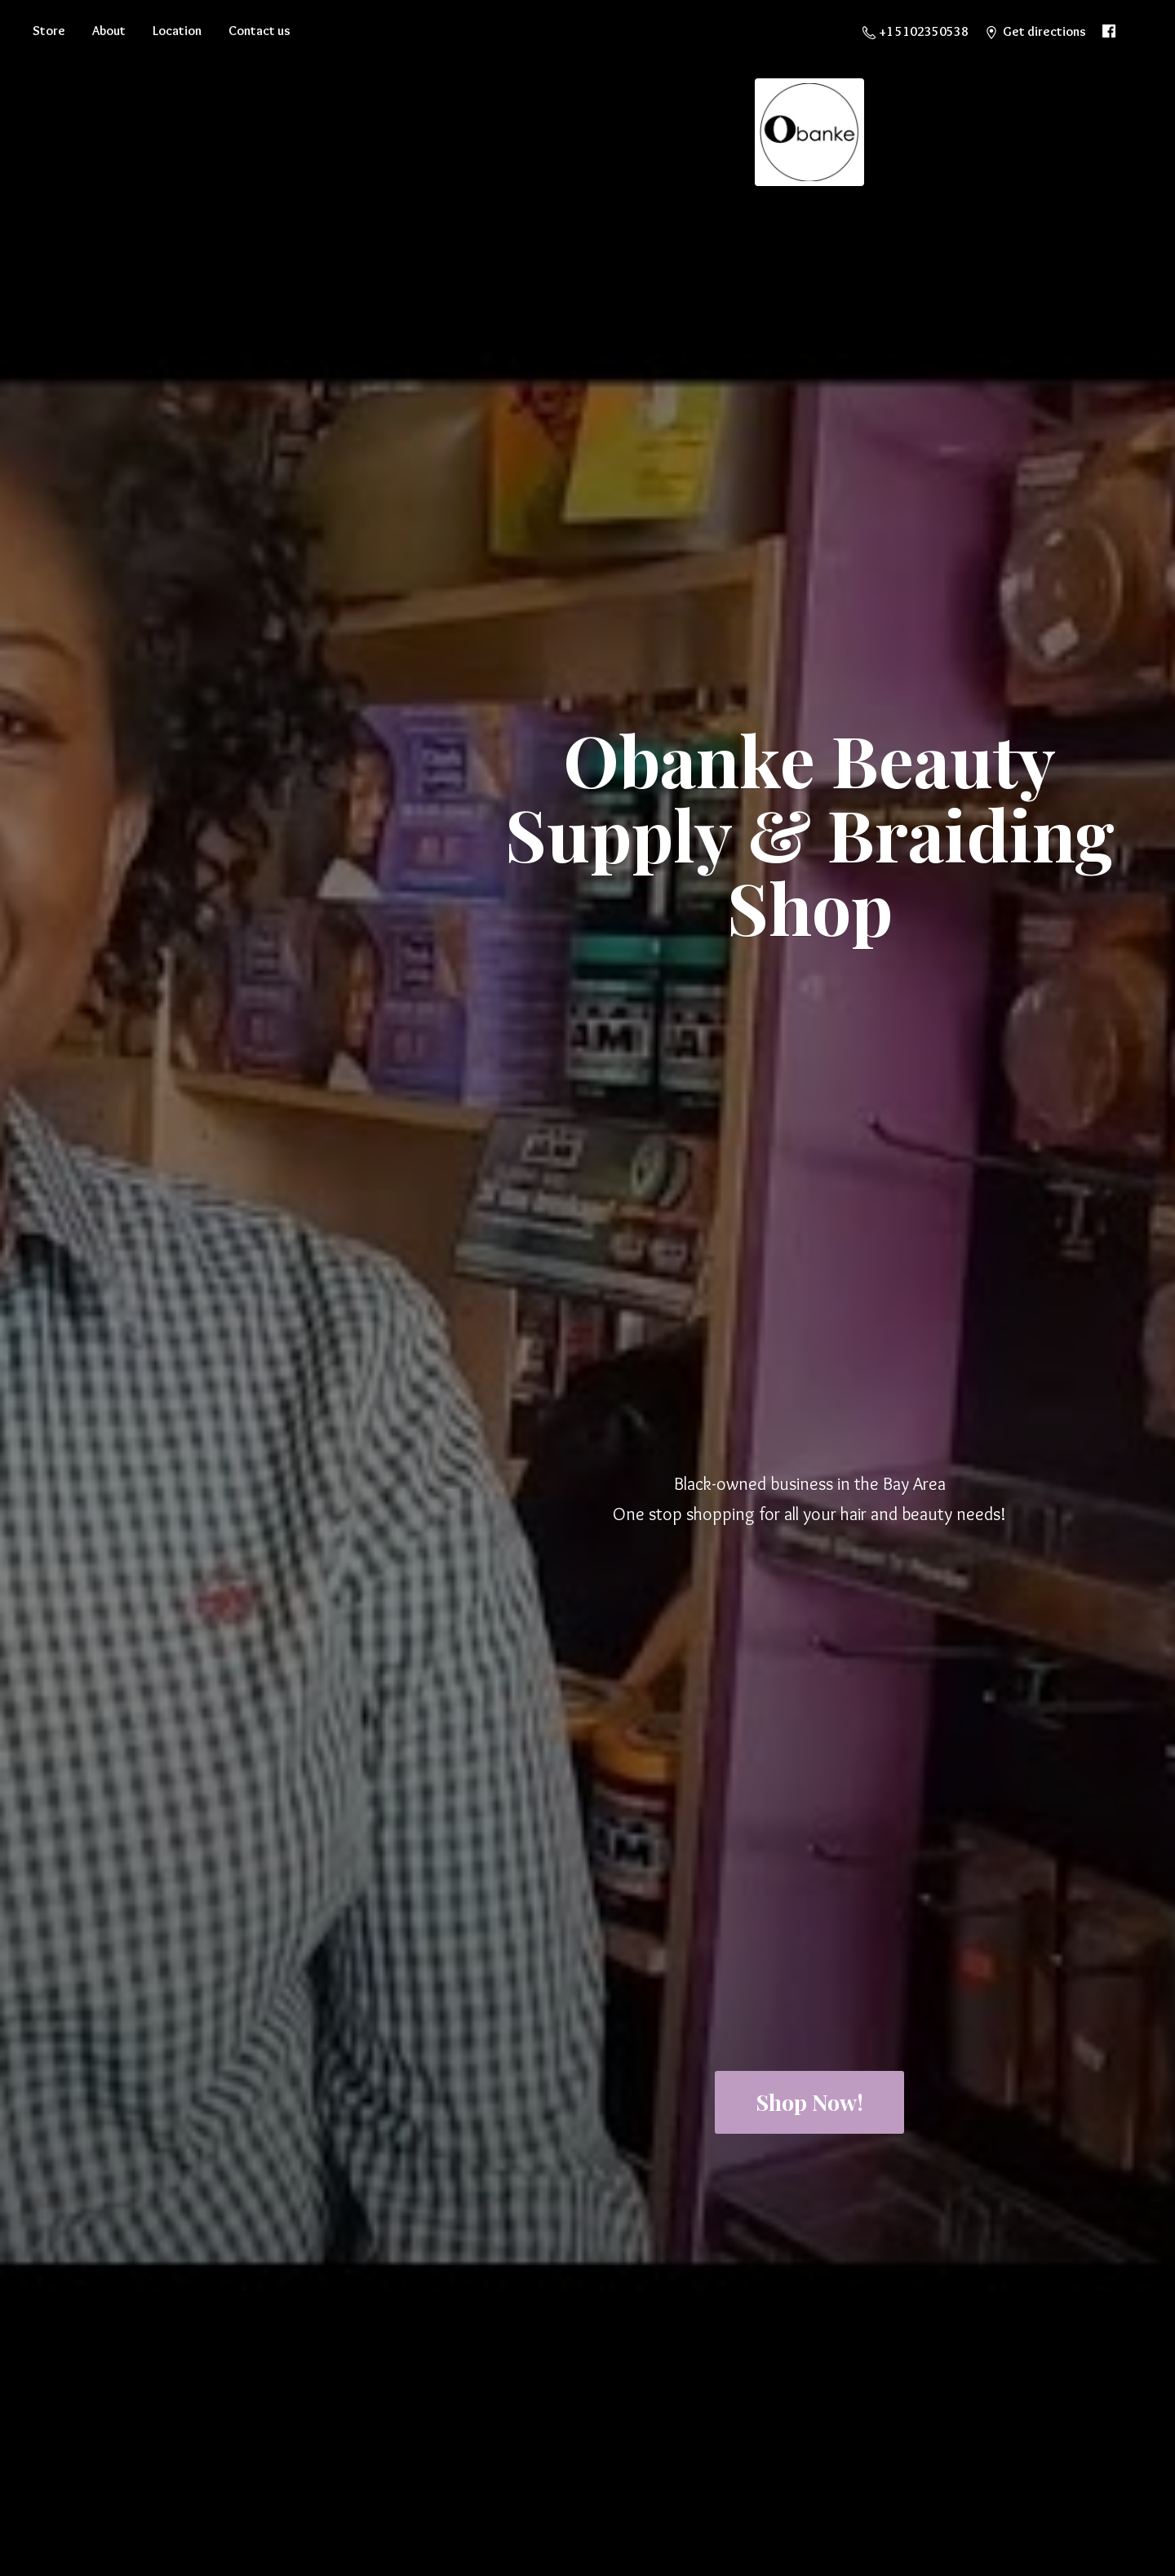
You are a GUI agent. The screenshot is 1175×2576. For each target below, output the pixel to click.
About (109, 30)
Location (177, 30)
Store (49, 30)
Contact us (259, 30)
